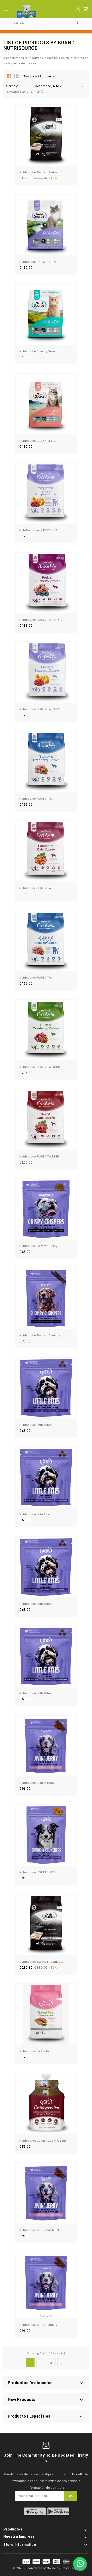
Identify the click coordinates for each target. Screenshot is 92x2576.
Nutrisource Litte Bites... (36, 1514)
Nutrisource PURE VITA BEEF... (40, 1156)
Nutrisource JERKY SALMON (39, 2230)
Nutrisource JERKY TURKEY (38, 2325)
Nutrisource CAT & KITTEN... (38, 261)
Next (61, 2362)
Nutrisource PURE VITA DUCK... (40, 1067)
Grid (9, 76)
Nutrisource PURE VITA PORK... (40, 619)
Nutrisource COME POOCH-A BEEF (43, 2140)
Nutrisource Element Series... (39, 172)
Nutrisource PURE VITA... (36, 798)
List (16, 76)
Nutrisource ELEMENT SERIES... (41, 1961)
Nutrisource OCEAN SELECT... (39, 440)
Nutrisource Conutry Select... (39, 351)
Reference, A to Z (60, 86)
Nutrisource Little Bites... (36, 1425)
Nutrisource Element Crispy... (39, 1246)
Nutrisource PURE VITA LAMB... (41, 709)
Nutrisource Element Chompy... (40, 1335)
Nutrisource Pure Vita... (35, 2051)
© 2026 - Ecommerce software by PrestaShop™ (46, 2568)
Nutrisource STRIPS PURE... (38, 1782)
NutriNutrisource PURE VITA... (39, 530)
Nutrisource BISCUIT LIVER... (39, 1872)
